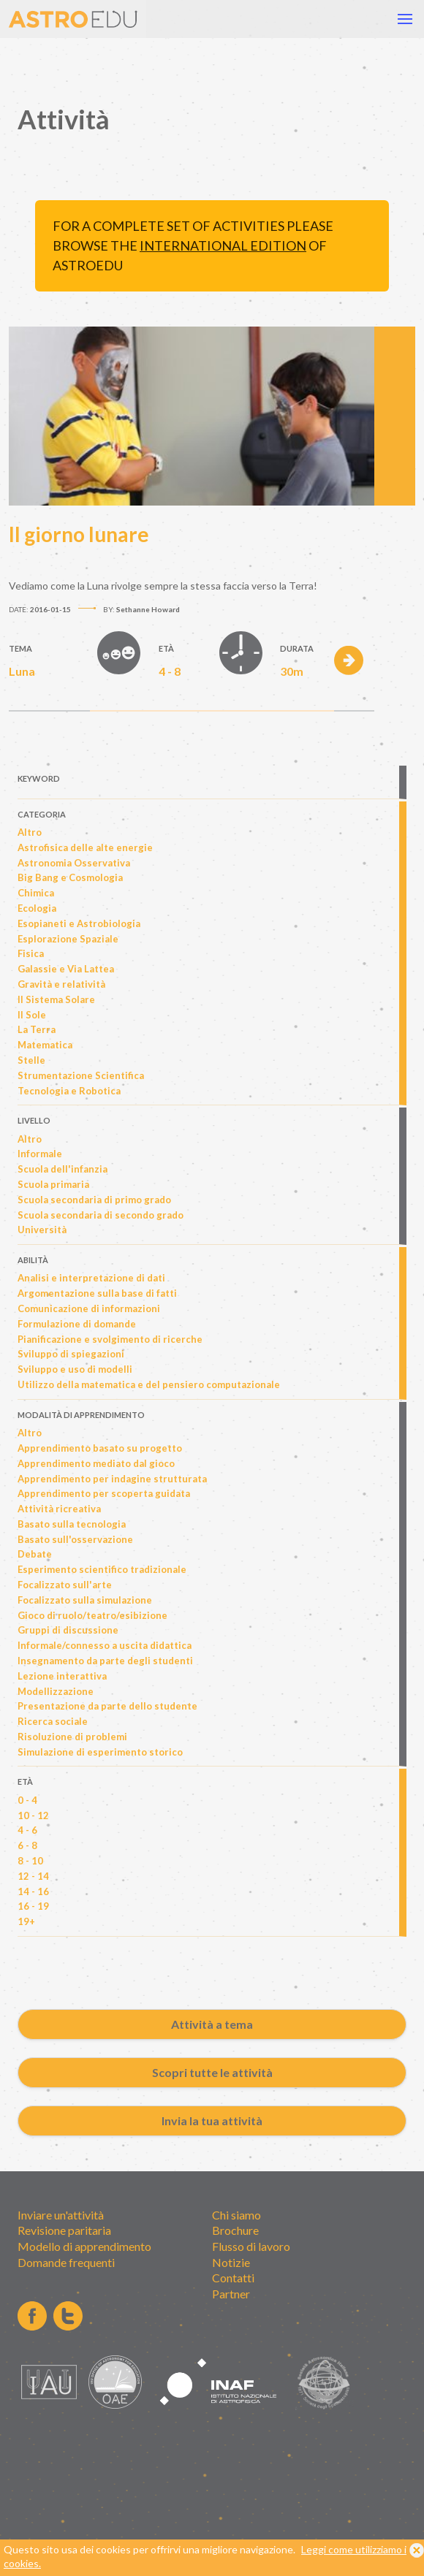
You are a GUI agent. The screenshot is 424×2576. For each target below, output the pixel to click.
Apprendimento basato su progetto (100, 1448)
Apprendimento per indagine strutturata (112, 1479)
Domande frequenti (66, 2262)
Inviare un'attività (61, 2215)
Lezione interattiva (62, 1676)
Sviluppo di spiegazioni (71, 1354)
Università (42, 1229)
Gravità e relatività (61, 984)
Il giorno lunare (79, 534)
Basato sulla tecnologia (72, 1524)
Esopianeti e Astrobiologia (79, 923)
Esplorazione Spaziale (68, 939)
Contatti (233, 2278)
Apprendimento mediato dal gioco (96, 1463)
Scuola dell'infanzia (62, 1169)
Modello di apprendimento (84, 2246)
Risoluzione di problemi (72, 1736)
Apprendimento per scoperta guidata (104, 1493)
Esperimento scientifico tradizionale (102, 1569)
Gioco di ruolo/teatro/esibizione (92, 1615)
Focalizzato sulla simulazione (85, 1600)
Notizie (231, 2262)
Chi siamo (236, 2215)
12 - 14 (33, 1876)
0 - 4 (27, 1800)
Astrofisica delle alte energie (85, 847)
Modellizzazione (56, 1691)
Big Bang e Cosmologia (70, 877)
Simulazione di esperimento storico (100, 1752)
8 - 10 (30, 1861)
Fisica (31, 953)
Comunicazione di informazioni (89, 1308)
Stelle (31, 1060)
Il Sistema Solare (56, 999)
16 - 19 (33, 1906)
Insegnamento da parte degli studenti (105, 1660)
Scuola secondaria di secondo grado (100, 1215)
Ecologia (37, 908)
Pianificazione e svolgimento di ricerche (110, 1339)
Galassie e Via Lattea (66, 969)
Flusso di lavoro (251, 2246)
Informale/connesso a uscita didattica (105, 1645)
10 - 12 (33, 1815)
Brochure (235, 2230)
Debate (35, 1554)
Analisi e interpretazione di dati (91, 1278)
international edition (223, 245)
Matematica (45, 1045)
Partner (231, 2294)
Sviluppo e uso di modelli (75, 1369)
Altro (30, 832)
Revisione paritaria (64, 2230)
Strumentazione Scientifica (81, 1075)
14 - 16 (33, 1891)
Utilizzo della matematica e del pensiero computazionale (149, 1384)
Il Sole (32, 1015)
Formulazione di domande (77, 1324)
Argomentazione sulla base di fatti (97, 1293)
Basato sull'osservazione (75, 1539)
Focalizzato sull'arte (65, 1584)
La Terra (37, 1029)
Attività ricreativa (59, 1508)
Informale (40, 1153)
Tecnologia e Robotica (69, 1091)
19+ (26, 1921)
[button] (405, 19)
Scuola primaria (53, 1184)
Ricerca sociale (53, 1721)
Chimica (36, 893)
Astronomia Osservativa (74, 863)
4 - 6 (27, 1830)
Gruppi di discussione (68, 1630)
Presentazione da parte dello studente (107, 1706)
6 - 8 (27, 1845)
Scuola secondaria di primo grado (94, 1199)
